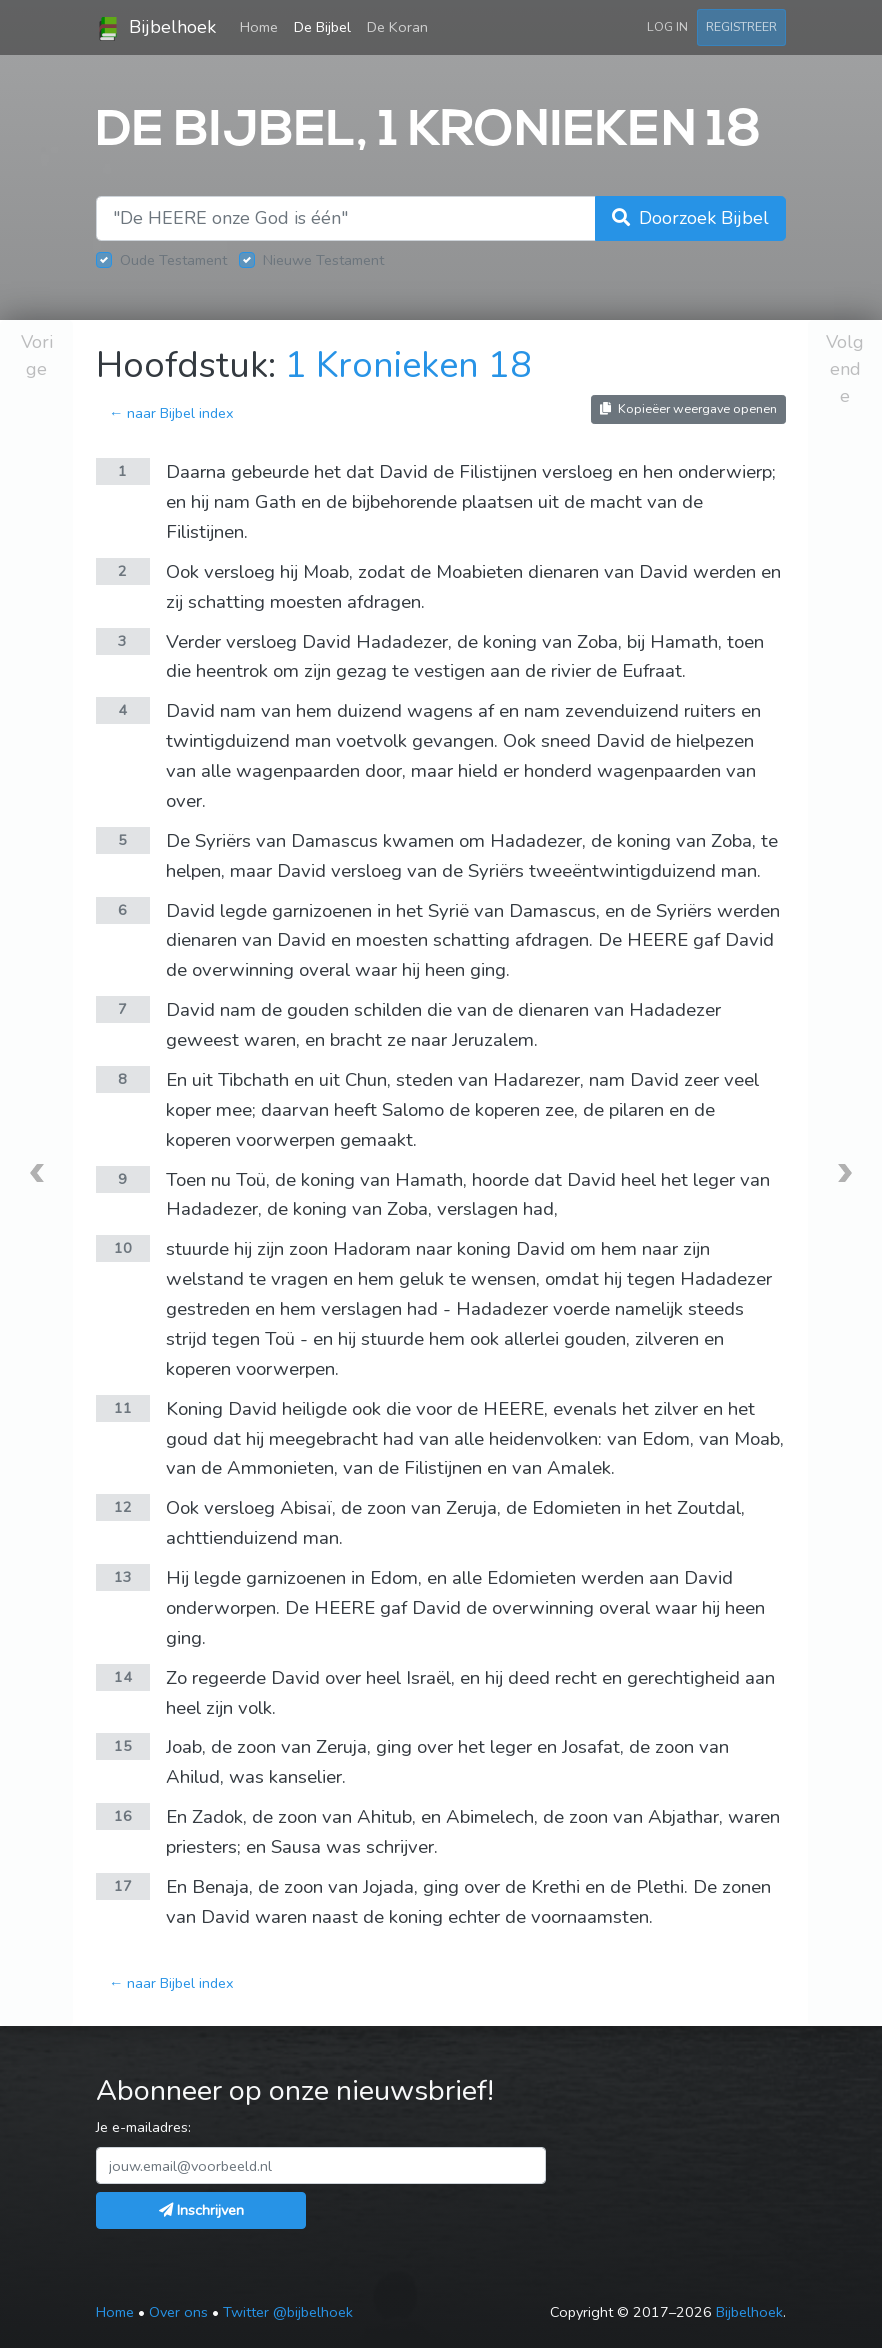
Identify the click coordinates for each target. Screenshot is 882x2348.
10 (123, 1248)
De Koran (397, 27)
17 (123, 1886)
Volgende (845, 369)
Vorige (37, 355)
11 (123, 1408)
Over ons (178, 2312)
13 (123, 1577)
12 (123, 1507)
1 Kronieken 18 (408, 365)
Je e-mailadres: (143, 2127)
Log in (667, 26)
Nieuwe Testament (323, 260)
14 (123, 1677)
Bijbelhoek (156, 28)
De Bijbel (322, 27)
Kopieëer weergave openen (688, 408)
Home (263, 26)
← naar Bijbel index (171, 413)
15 (123, 1746)
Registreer (741, 26)
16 (123, 1816)
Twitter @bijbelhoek (288, 2312)
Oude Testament (173, 260)
